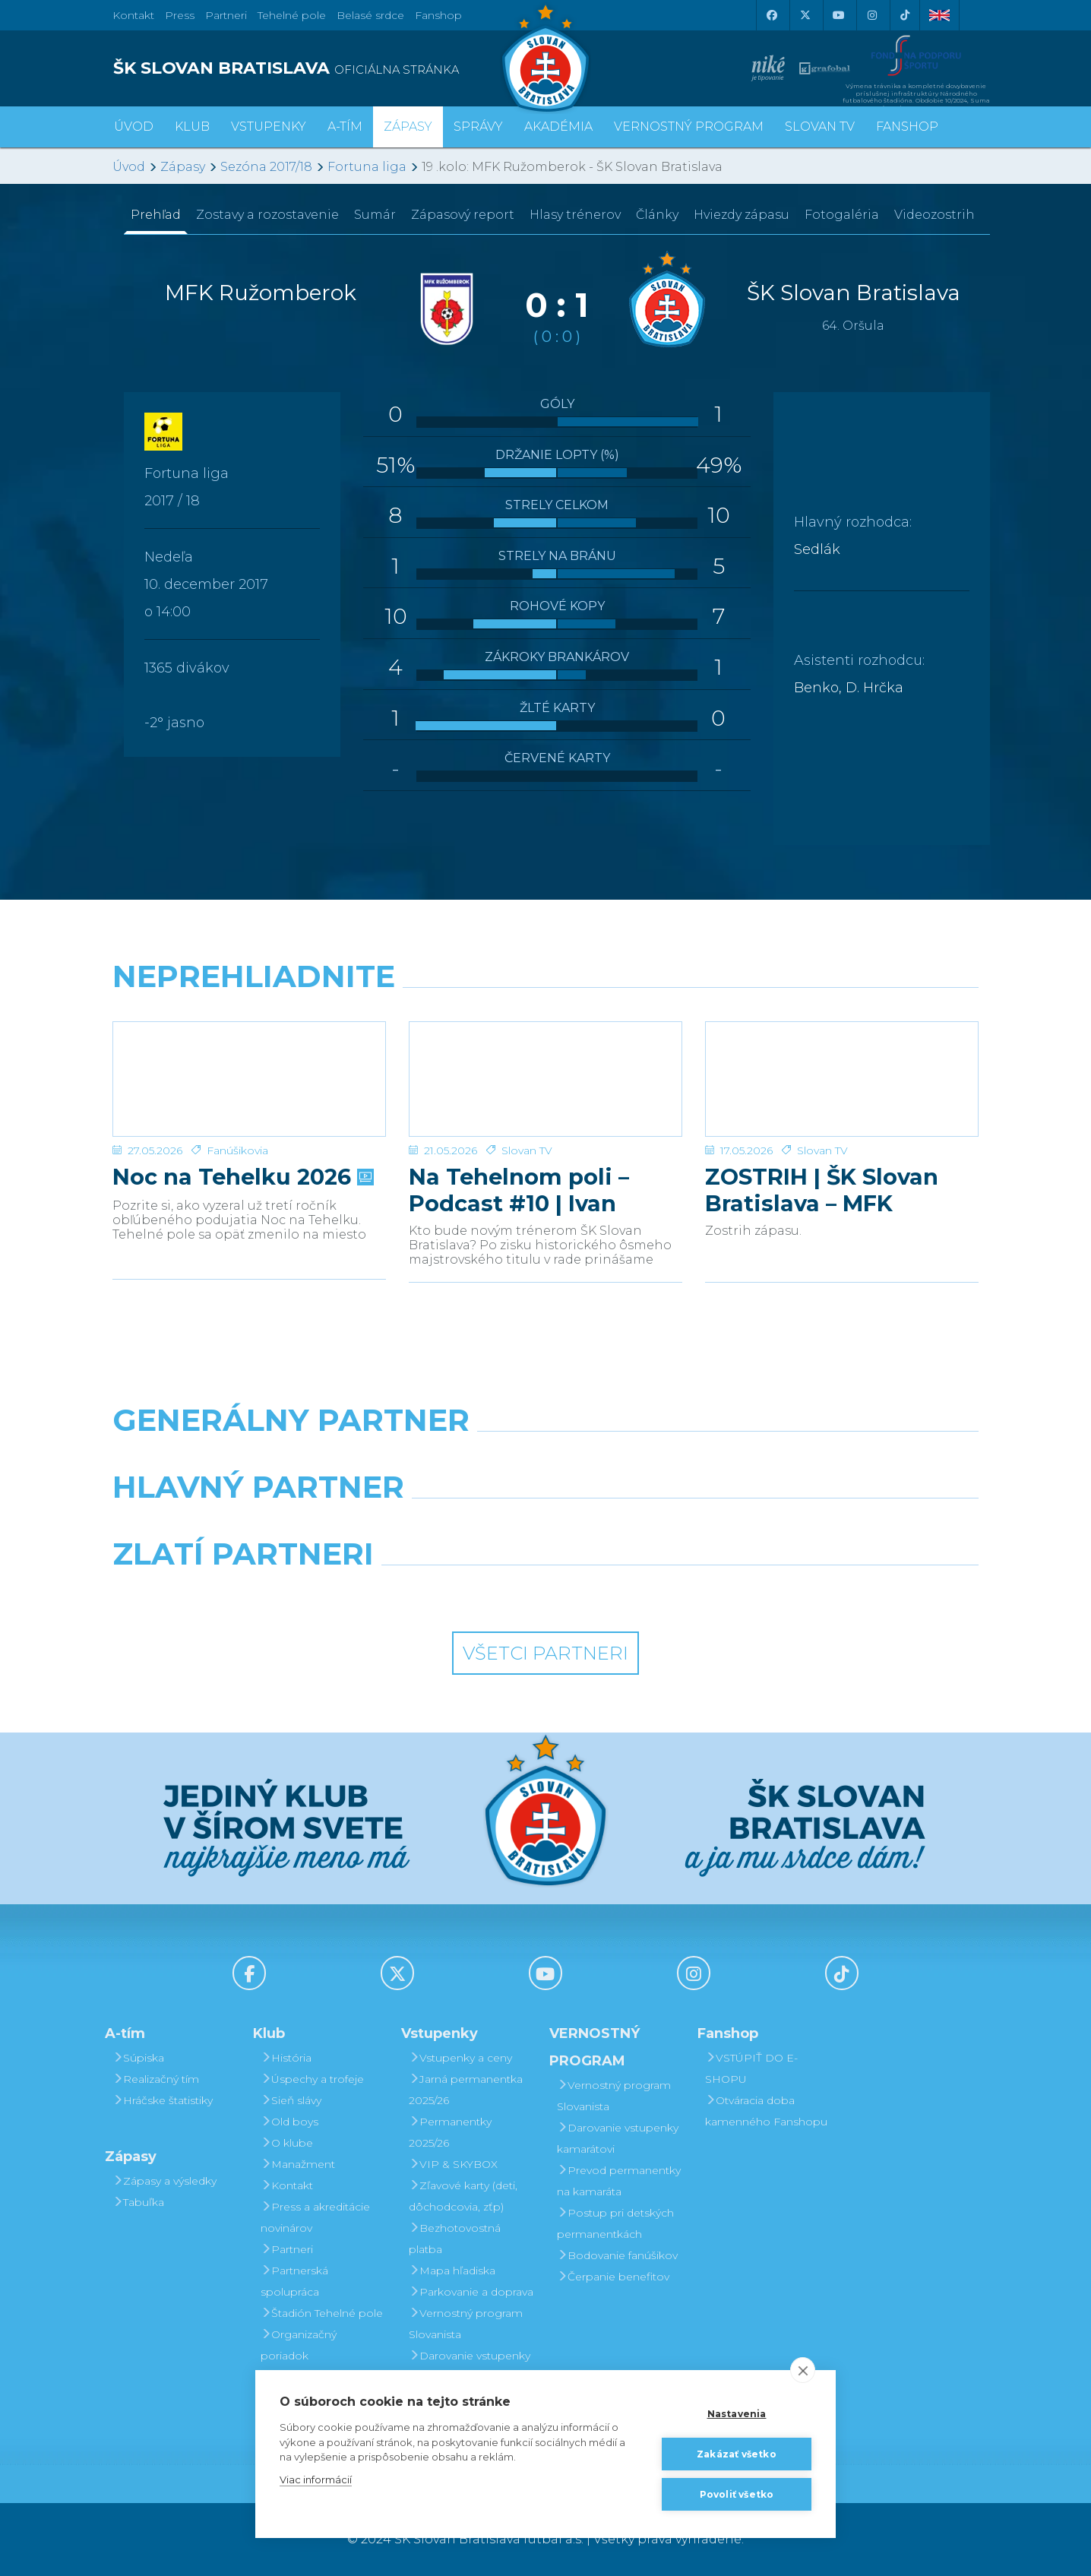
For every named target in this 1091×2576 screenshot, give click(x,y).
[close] (802, 2370)
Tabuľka (138, 2202)
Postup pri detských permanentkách (615, 2223)
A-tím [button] (344, 126)
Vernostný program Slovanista (466, 2323)
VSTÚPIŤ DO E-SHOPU (751, 2068)
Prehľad (156, 214)
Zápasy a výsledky (164, 2181)
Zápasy (182, 167)
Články (657, 214)
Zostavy (267, 214)
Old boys (289, 2121)
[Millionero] (657, 1526)
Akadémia (558, 126)
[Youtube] (838, 15)
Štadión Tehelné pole (322, 2313)
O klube (287, 2143)
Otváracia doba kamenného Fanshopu (766, 2110)
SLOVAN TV (820, 126)
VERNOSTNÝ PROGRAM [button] (689, 126)
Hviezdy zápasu (741, 214)
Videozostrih (934, 214)
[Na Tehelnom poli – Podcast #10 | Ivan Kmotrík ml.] (545, 1079)
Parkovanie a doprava (471, 2292)
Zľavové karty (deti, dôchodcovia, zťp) (463, 2196)
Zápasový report (462, 214)
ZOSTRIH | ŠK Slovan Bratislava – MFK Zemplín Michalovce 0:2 (841, 1190)
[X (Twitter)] (804, 15)
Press (179, 15)
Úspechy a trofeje (312, 2079)
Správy (478, 126)
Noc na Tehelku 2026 (241, 1177)
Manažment (298, 2164)
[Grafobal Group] (657, 1593)
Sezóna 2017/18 (266, 167)
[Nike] (545, 1459)
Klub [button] (192, 126)
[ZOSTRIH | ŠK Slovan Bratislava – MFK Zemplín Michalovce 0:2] (842, 1079)
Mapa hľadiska (452, 2270)
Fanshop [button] (907, 126)
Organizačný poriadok (299, 2345)
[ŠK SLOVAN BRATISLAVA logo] (323, 68)
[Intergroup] (435, 1593)
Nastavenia (737, 2413)
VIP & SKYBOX (453, 2164)
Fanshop (438, 15)
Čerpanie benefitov (613, 2276)
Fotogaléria (842, 214)
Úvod (133, 126)
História (286, 2058)
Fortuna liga (366, 167)
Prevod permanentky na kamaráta (619, 2180)
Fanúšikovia (237, 1150)
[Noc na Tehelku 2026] (249, 1079)
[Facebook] (771, 15)
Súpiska (138, 2058)
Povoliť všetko (737, 2494)
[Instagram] (871, 15)
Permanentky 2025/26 (450, 2132)
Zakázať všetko (736, 2454)
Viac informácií (316, 2479)
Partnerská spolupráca (294, 2281)
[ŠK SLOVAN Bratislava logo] (545, 57)
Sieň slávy (291, 2100)
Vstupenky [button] (268, 126)
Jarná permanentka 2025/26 (466, 2089)
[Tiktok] (905, 15)
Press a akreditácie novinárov (315, 2217)
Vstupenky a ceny (460, 2058)
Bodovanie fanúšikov (617, 2255)
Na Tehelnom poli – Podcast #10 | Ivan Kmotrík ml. (519, 1190)
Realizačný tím (155, 2079)
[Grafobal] (435, 1526)
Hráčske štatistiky (162, 2100)
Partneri (287, 2249)
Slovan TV (526, 1150)
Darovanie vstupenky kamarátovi (469, 2366)
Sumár (375, 214)
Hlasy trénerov (575, 214)
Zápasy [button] (408, 126)
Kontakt (287, 2185)
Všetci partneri (545, 1653)
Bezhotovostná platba (455, 2238)
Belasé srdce (370, 15)
